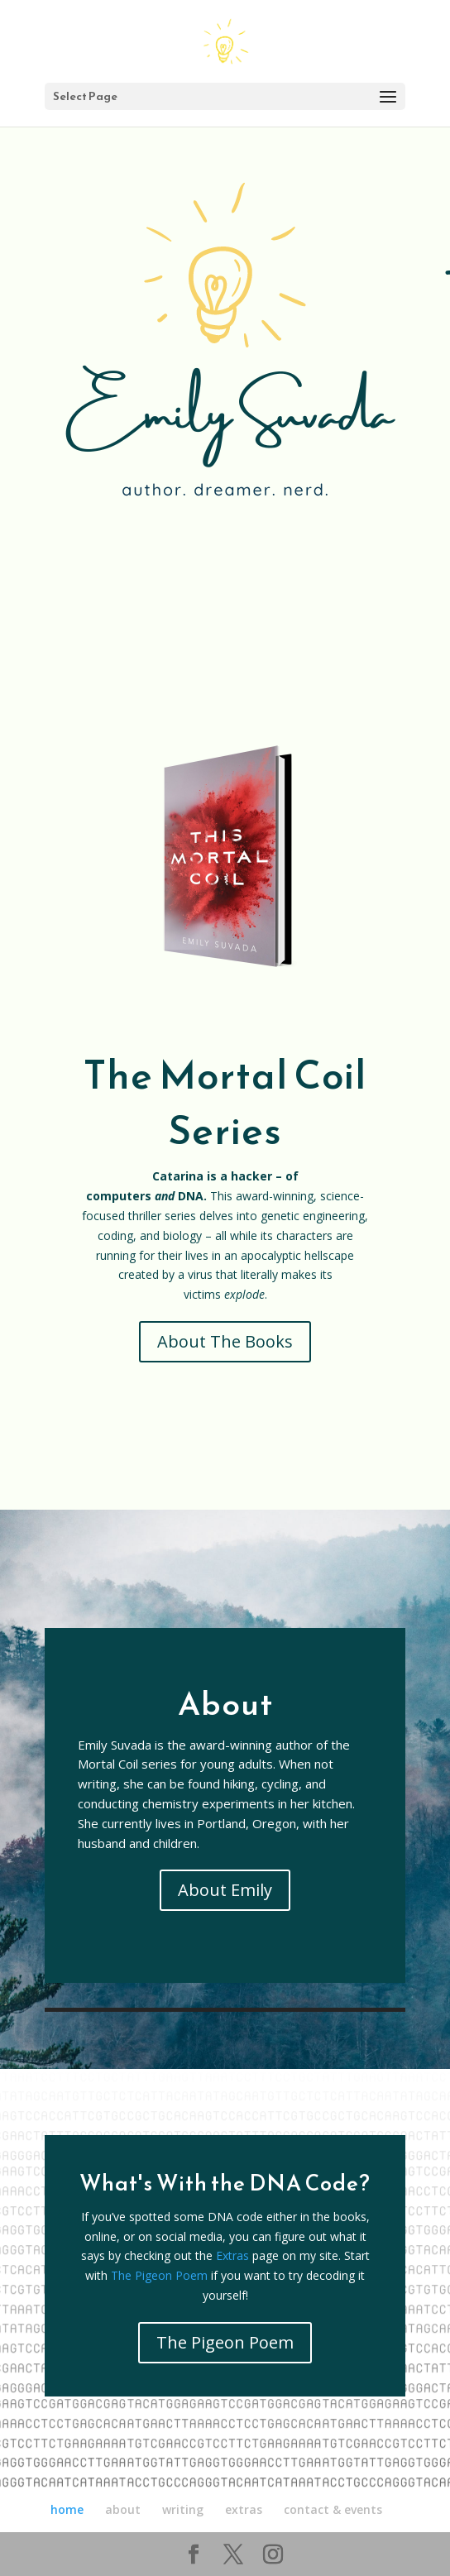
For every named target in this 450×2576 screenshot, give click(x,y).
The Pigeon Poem (159, 2275)
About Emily (225, 1890)
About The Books (225, 1341)
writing (182, 2509)
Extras (232, 2255)
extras (243, 2509)
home (67, 2509)
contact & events (333, 2509)
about (123, 2509)
